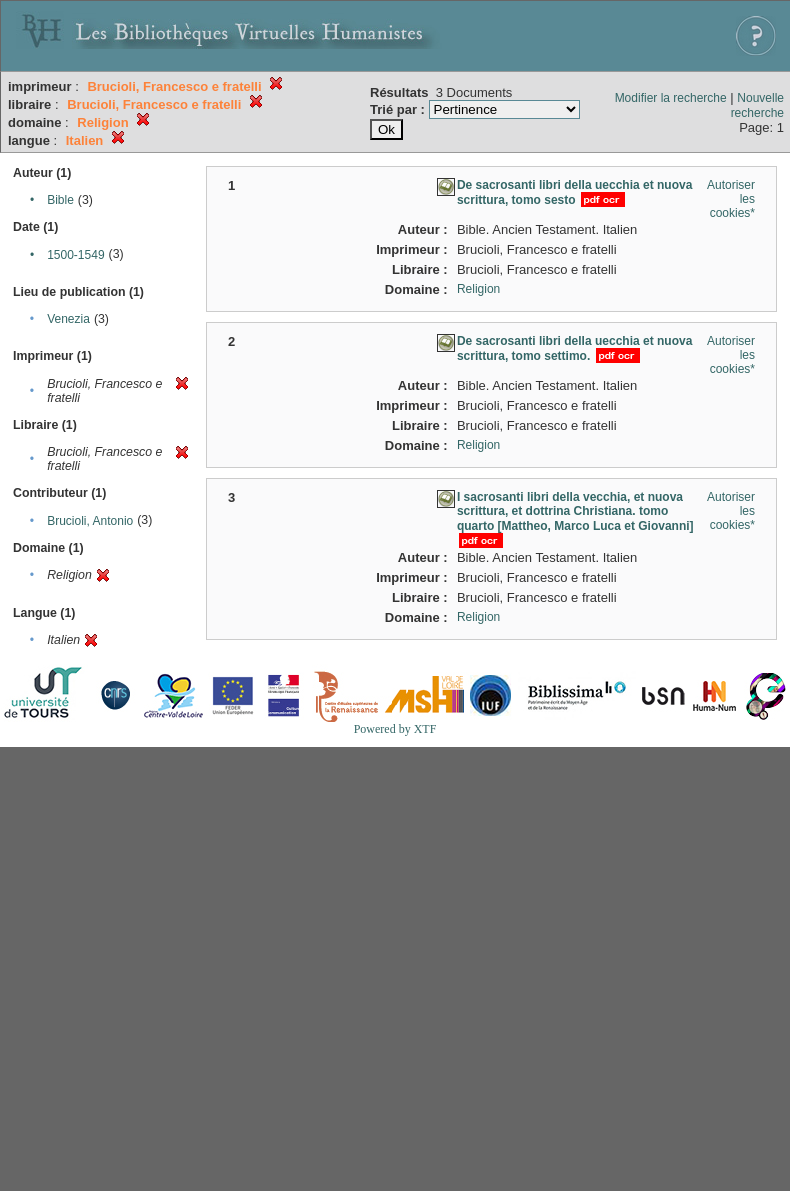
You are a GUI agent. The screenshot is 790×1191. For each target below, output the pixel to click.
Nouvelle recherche (757, 105)
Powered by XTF (395, 729)
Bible (60, 200)
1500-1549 (75, 255)
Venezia (68, 319)
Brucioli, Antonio (90, 521)
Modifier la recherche (671, 98)
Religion (478, 289)
